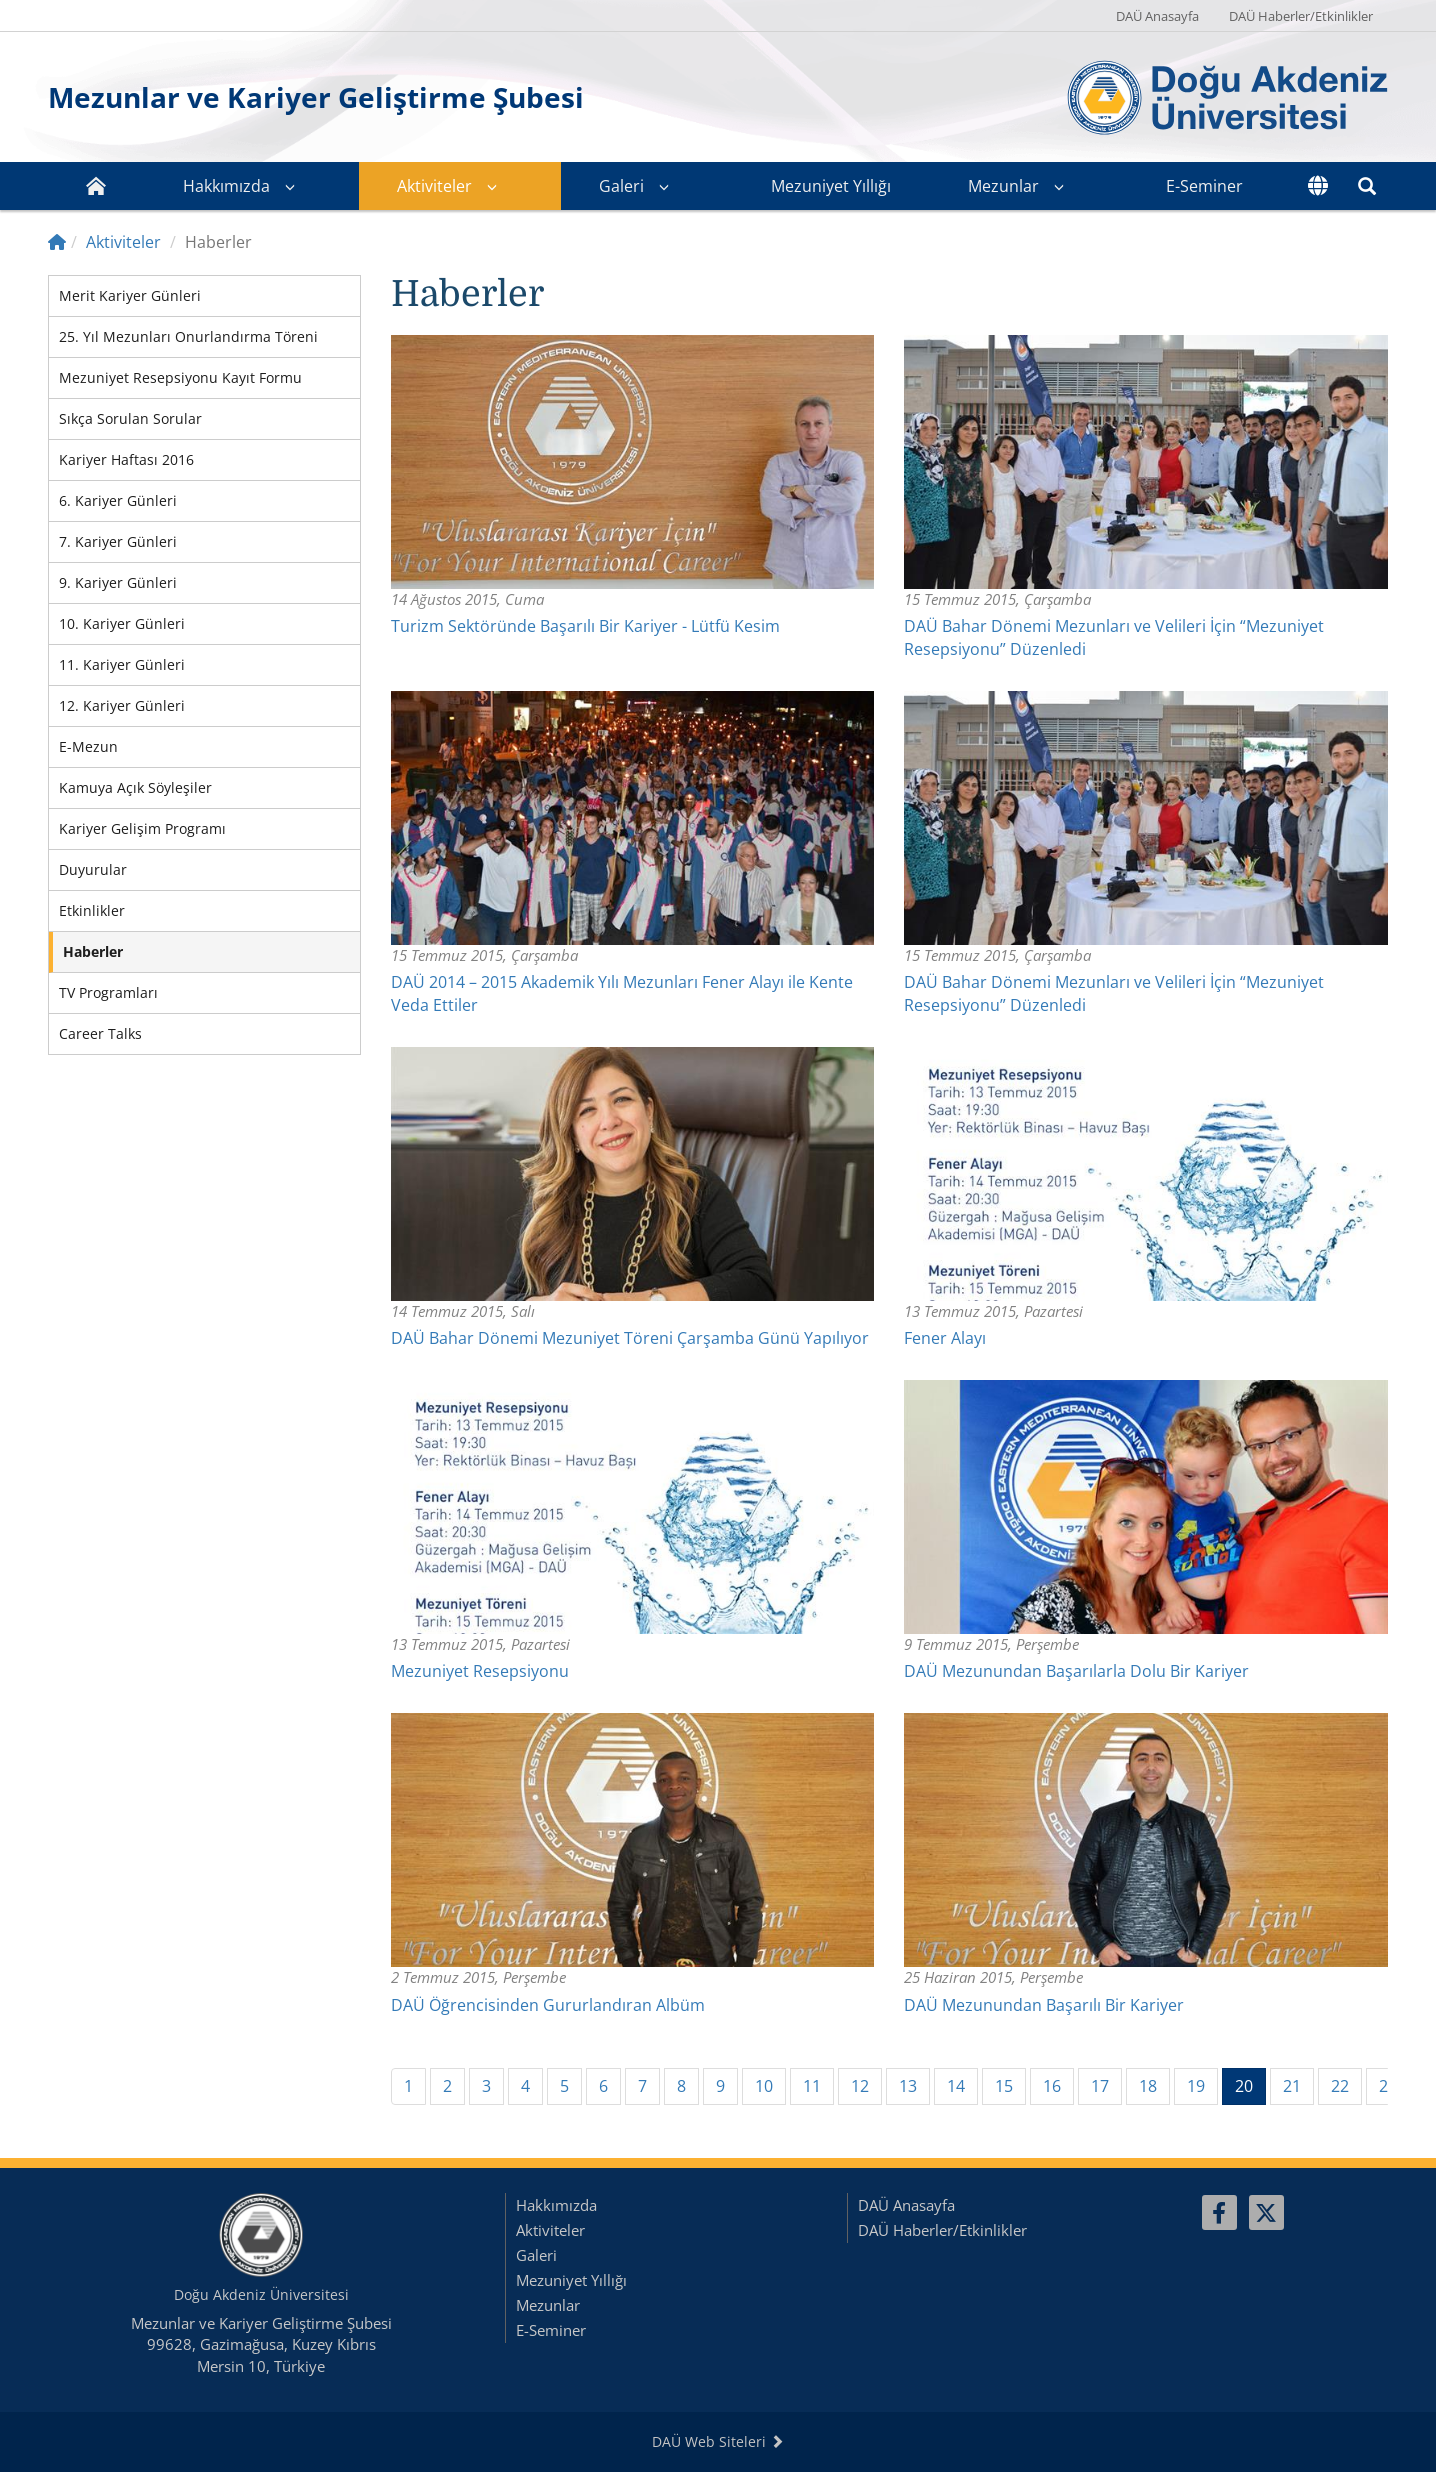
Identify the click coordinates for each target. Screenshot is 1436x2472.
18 (1148, 2086)
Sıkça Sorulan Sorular (130, 418)
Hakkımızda (226, 186)
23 (1388, 2086)
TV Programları (108, 992)
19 (1196, 2086)
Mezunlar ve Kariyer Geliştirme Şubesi (316, 97)
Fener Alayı (945, 1338)
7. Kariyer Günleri (118, 541)
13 (908, 2086)
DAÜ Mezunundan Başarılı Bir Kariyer (1044, 2005)
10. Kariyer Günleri (122, 623)
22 (1340, 2086)
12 (860, 2086)
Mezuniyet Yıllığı (831, 186)
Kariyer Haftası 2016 (126, 459)
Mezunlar (1003, 186)
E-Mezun (88, 746)
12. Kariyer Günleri (122, 705)
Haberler (93, 951)
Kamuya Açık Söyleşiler (135, 787)
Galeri (621, 186)
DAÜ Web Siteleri (718, 2441)
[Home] (57, 242)
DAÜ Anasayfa (1157, 16)
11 (812, 2086)
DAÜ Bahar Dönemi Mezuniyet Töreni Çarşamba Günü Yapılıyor (630, 1338)
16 (1052, 2086)
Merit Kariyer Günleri (130, 295)
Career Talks (100, 1033)
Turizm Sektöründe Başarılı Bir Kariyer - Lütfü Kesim (585, 626)
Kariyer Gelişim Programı (142, 828)
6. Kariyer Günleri (118, 500)
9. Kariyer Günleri (118, 582)
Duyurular (93, 869)
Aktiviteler (434, 186)
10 (764, 2086)
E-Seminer (1204, 186)
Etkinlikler (92, 910)
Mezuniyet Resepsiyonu (480, 1671)
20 (1250, 2085)
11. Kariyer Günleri (122, 664)
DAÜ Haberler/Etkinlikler (1301, 16)
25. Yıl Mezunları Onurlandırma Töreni (188, 336)
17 (1100, 2086)
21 (1292, 2086)
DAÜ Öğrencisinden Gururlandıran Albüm (548, 2005)
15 (1004, 2086)
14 (956, 2086)
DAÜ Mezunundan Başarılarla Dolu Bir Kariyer (1076, 1671)
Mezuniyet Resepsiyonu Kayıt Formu (180, 377)
